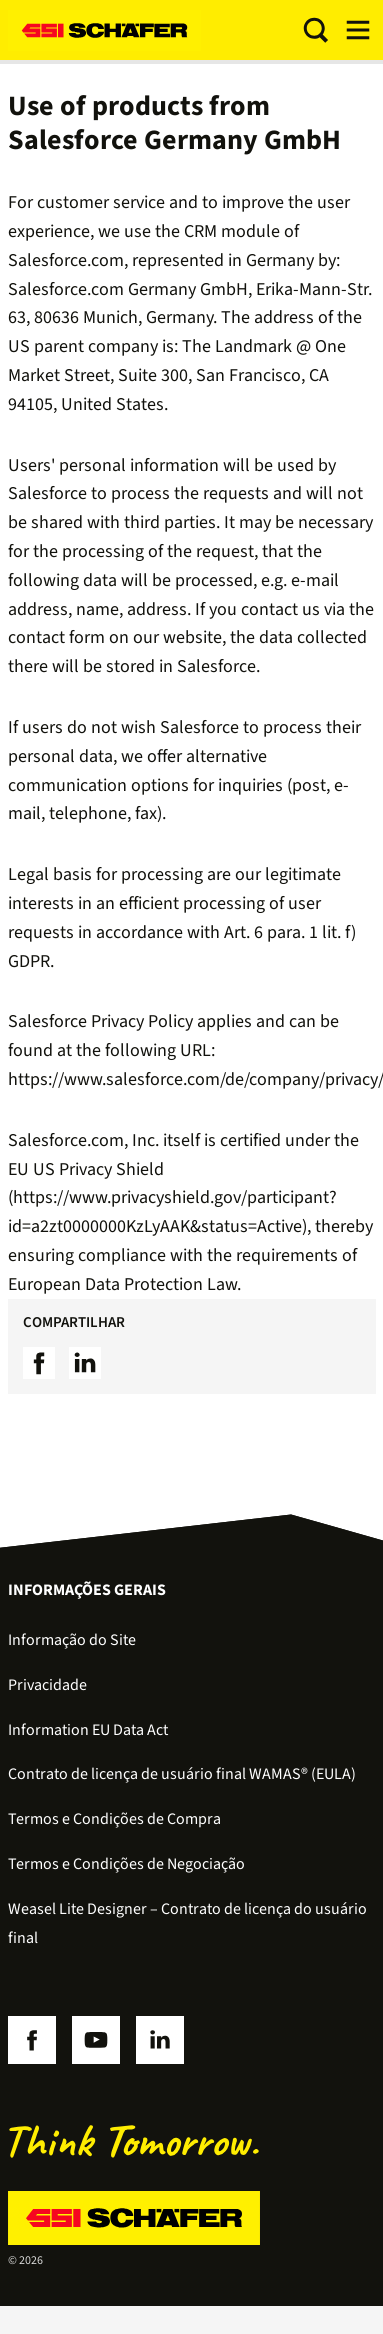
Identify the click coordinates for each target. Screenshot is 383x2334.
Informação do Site (72, 1640)
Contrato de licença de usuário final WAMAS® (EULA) (182, 1774)
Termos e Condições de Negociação (126, 1864)
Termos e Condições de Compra (114, 1819)
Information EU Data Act (88, 1730)
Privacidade (47, 1685)
